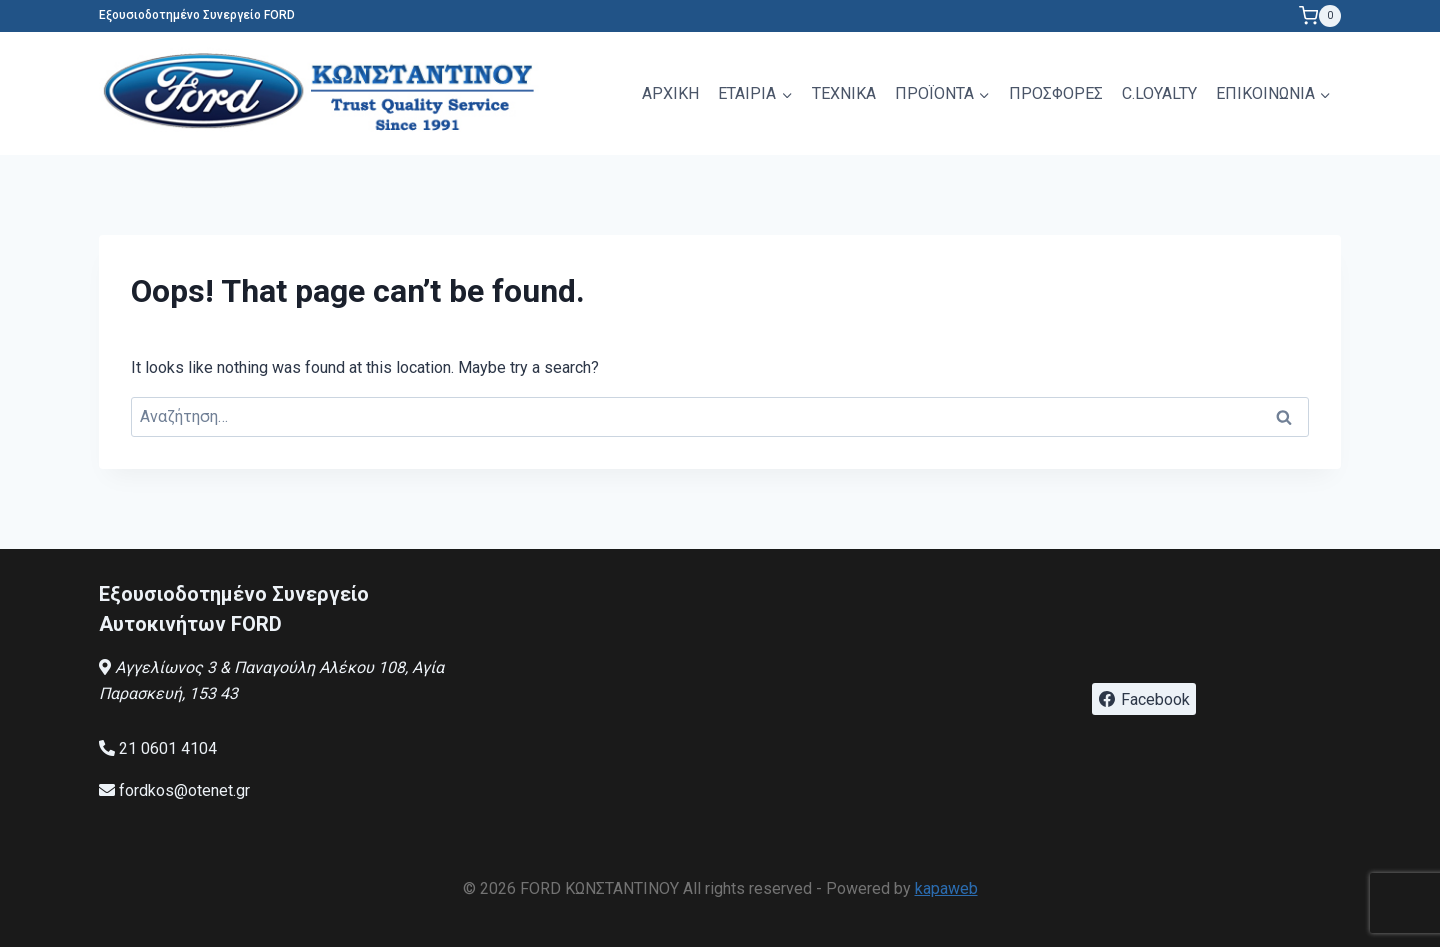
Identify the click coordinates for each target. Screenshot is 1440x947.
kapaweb (946, 888)
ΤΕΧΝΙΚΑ (844, 93)
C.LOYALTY (1159, 93)
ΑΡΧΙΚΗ (670, 93)
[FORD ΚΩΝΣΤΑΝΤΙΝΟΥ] (324, 93)
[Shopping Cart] (1320, 16)
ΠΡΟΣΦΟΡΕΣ (1056, 93)
